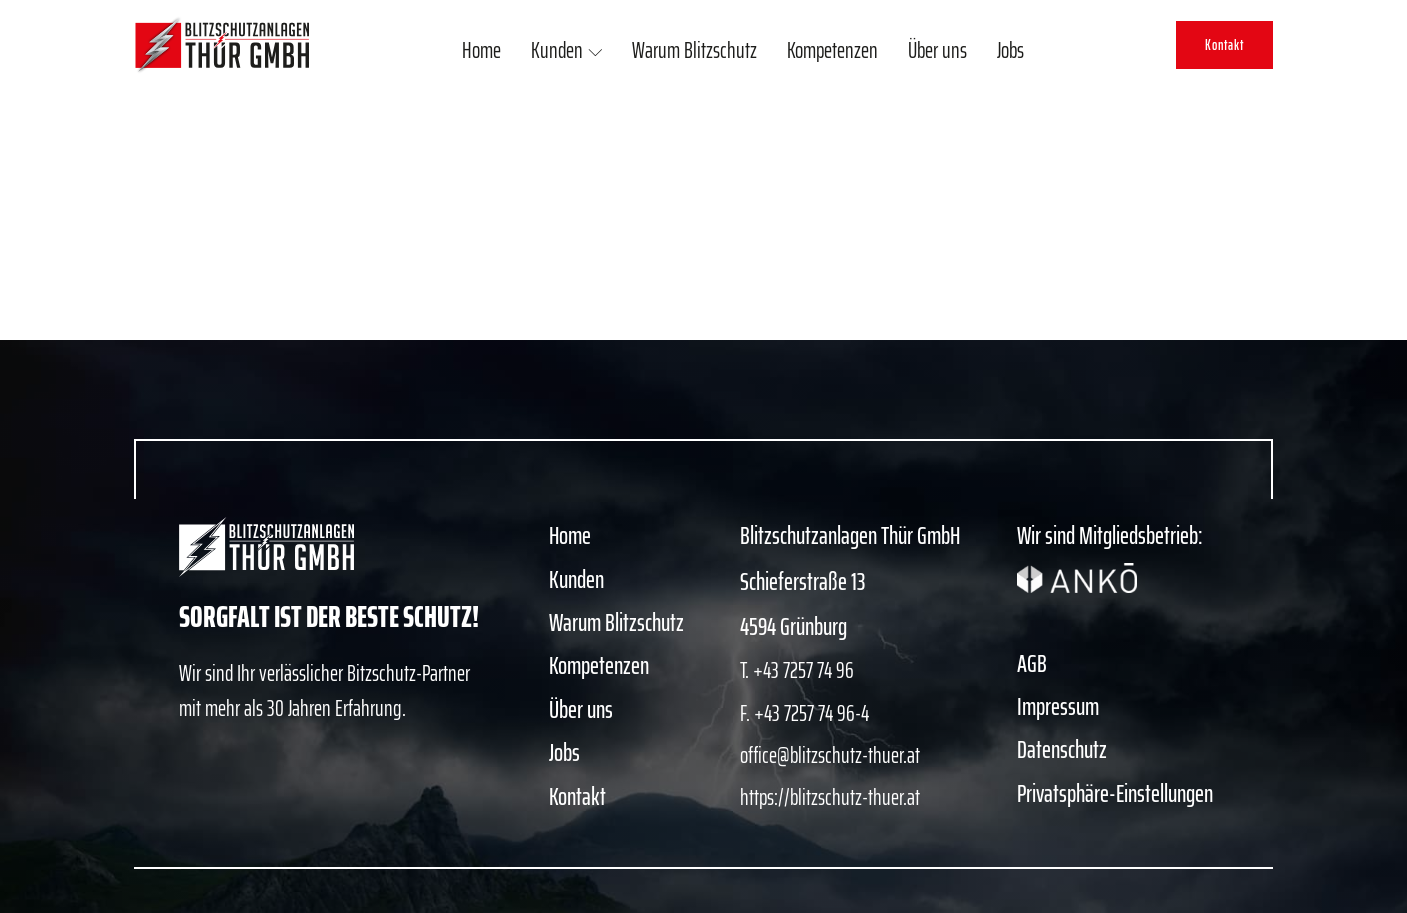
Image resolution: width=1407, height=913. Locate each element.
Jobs (1010, 50)
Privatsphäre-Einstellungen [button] (1115, 794)
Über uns (937, 50)
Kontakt (1224, 45)
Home (481, 50)
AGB (1032, 664)
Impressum (1058, 707)
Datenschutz (1062, 750)
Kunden (566, 50)
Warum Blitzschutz (694, 50)
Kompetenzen (832, 50)
